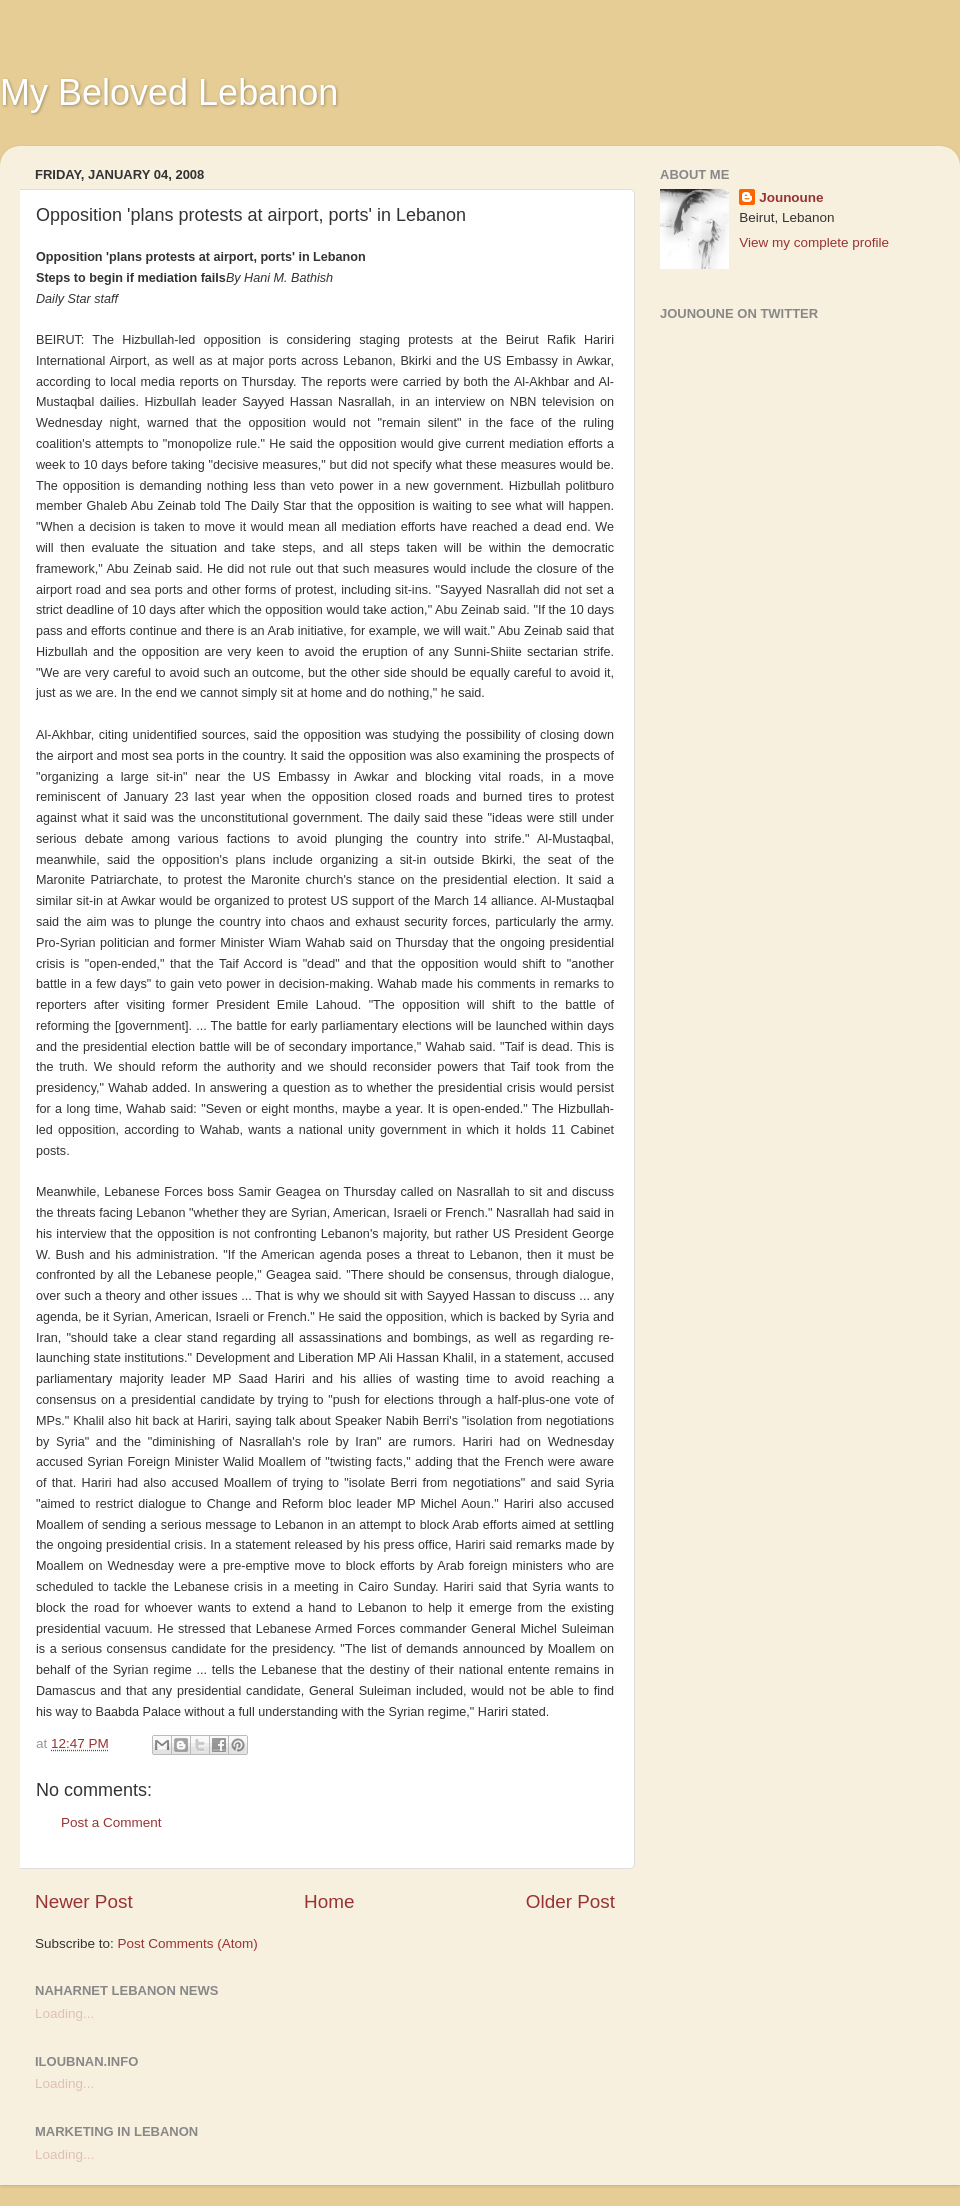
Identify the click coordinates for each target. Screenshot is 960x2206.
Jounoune (791, 197)
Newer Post (84, 1901)
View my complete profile (814, 242)
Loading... (64, 2013)
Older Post (570, 1901)
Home (329, 1901)
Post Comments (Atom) (188, 1943)
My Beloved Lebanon (169, 92)
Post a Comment (111, 1822)
